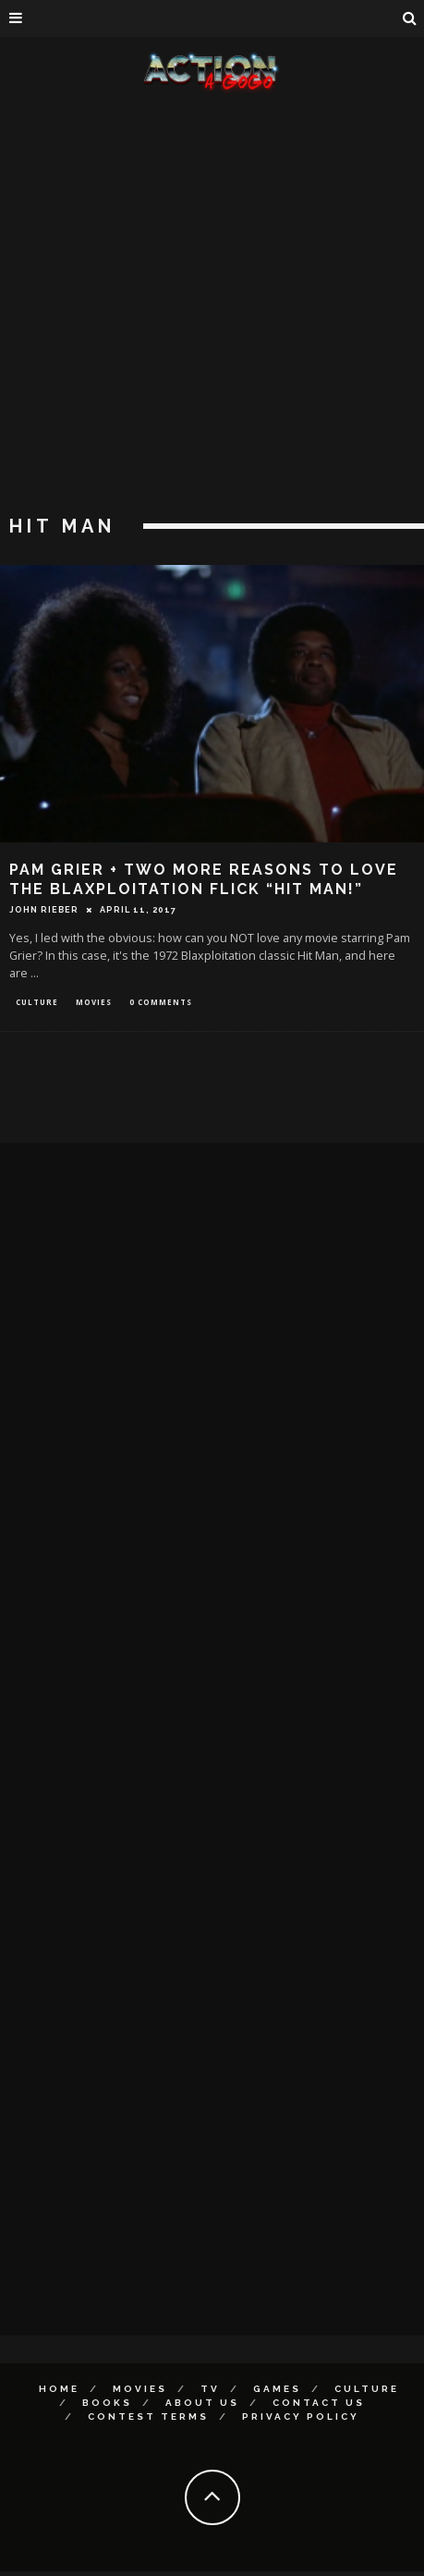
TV (210, 2389)
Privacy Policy (300, 2416)
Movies (94, 1002)
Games (277, 2389)
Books (107, 2403)
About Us (202, 2403)
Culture (37, 1002)
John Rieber (44, 909)
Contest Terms (148, 2416)
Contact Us (319, 2403)
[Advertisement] (205, 307)
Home (59, 2389)
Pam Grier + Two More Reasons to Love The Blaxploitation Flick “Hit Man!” (203, 879)
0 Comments (160, 1002)
